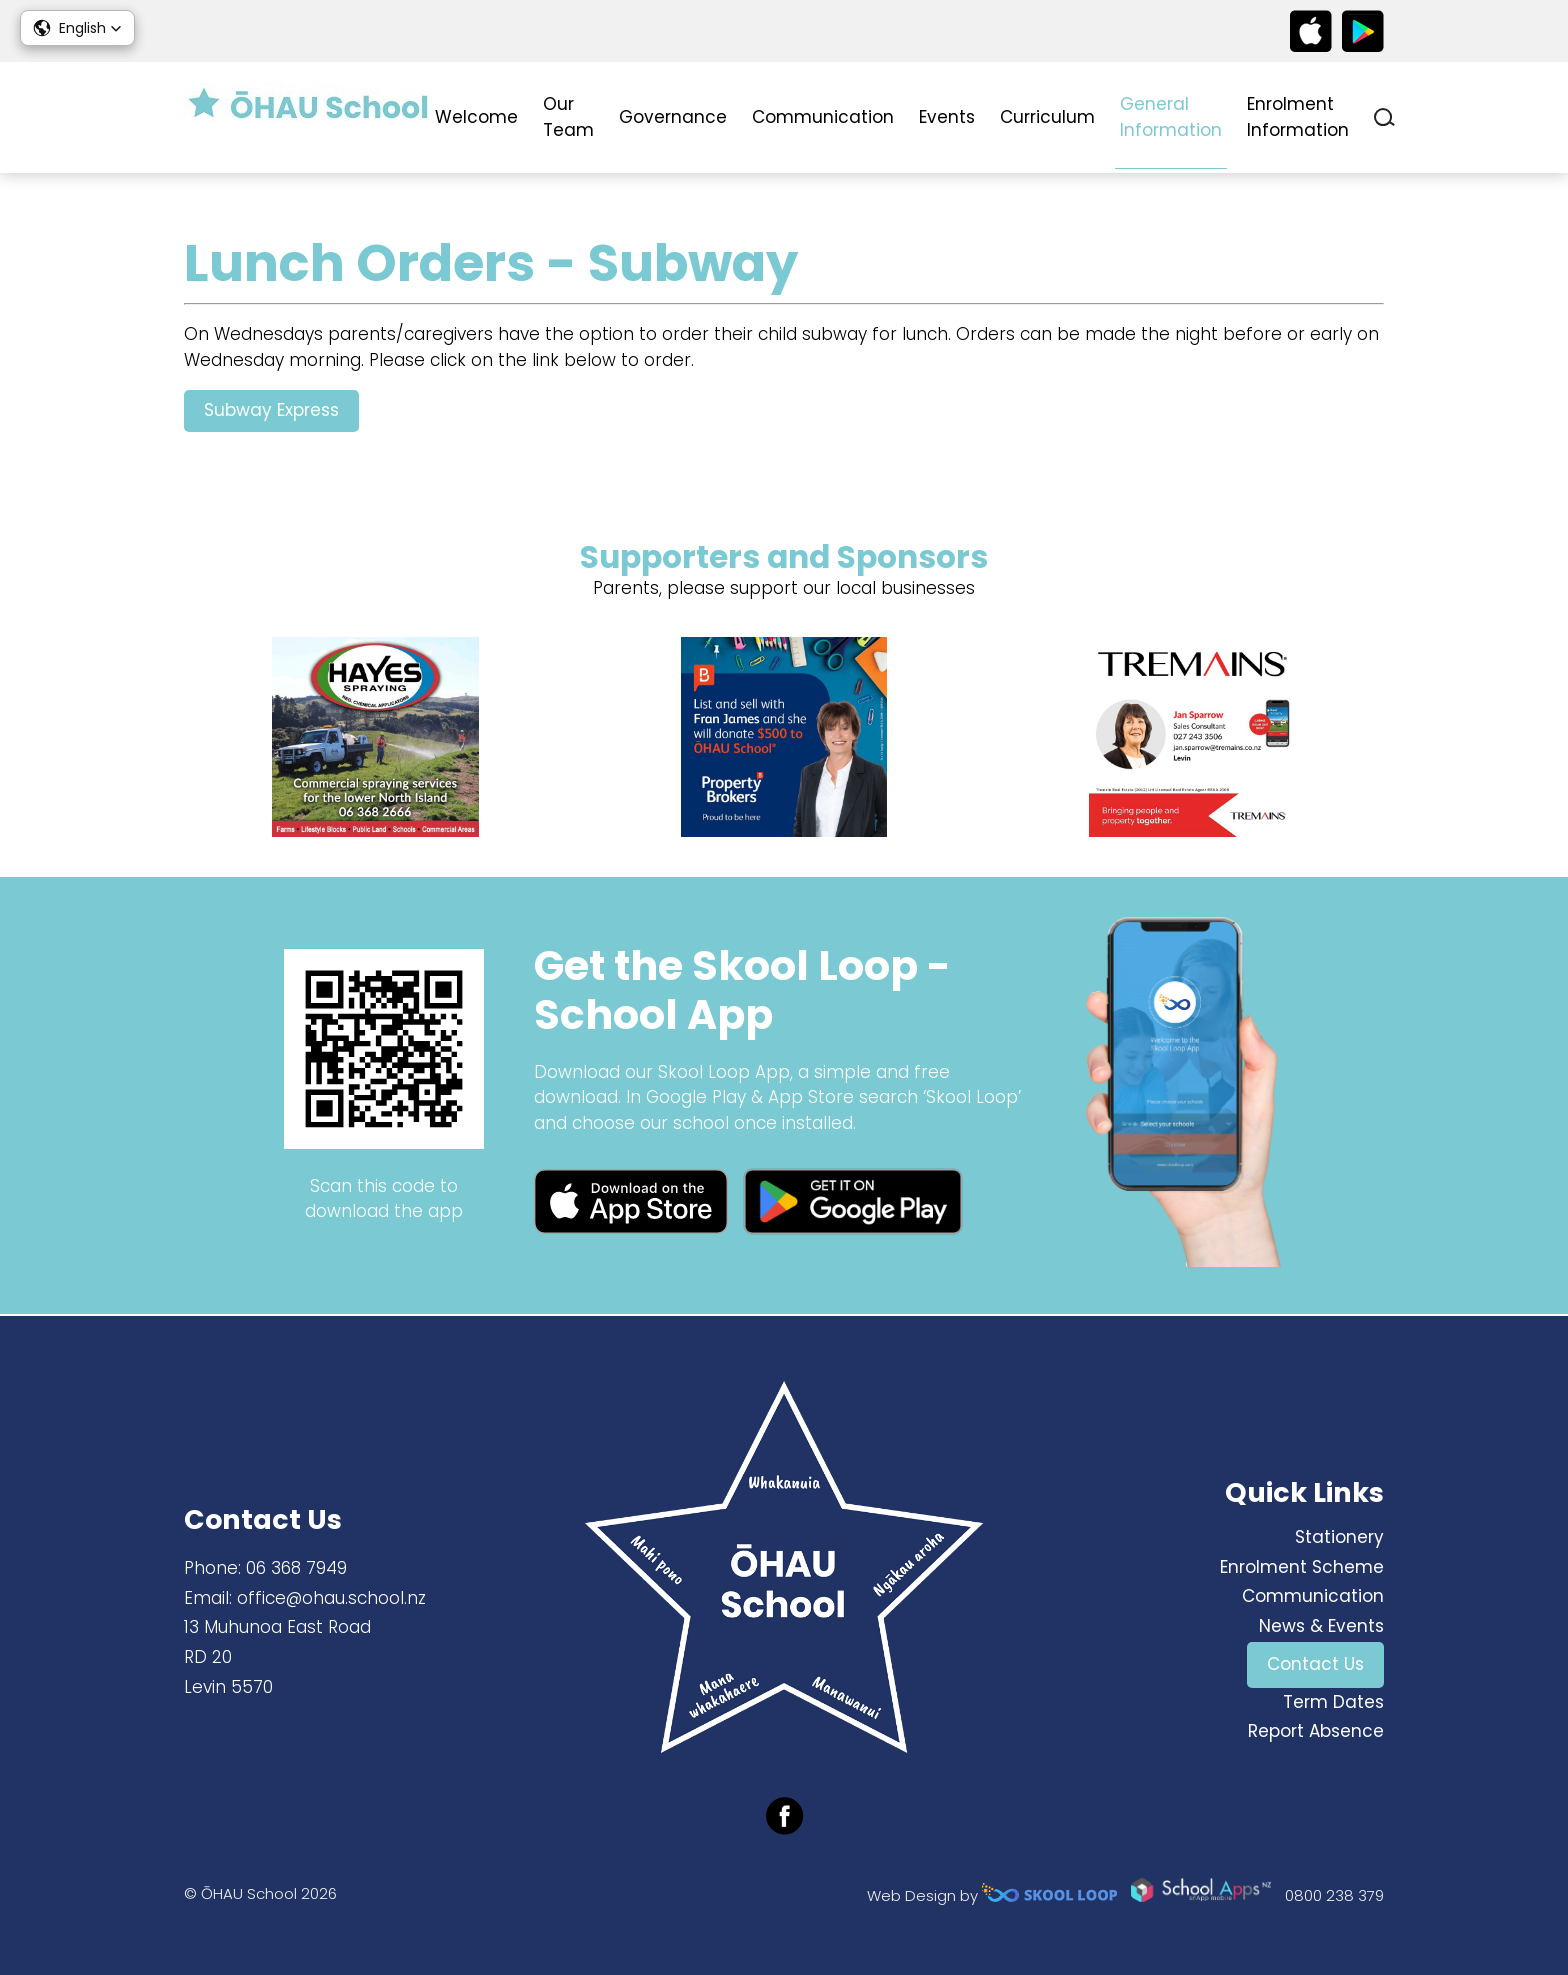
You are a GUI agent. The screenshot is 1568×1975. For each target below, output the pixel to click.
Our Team (568, 117)
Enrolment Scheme (1302, 1567)
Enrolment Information (1298, 117)
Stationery (1339, 1537)
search (1384, 117)
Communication (823, 117)
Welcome (476, 117)
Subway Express (271, 411)
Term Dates (1333, 1702)
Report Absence (1316, 1732)
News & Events (1321, 1626)
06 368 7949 (296, 1568)
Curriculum (1047, 117)
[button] (77, 28)
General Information (1171, 117)
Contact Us (1315, 1664)
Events (947, 117)
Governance (673, 117)
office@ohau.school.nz (331, 1598)
